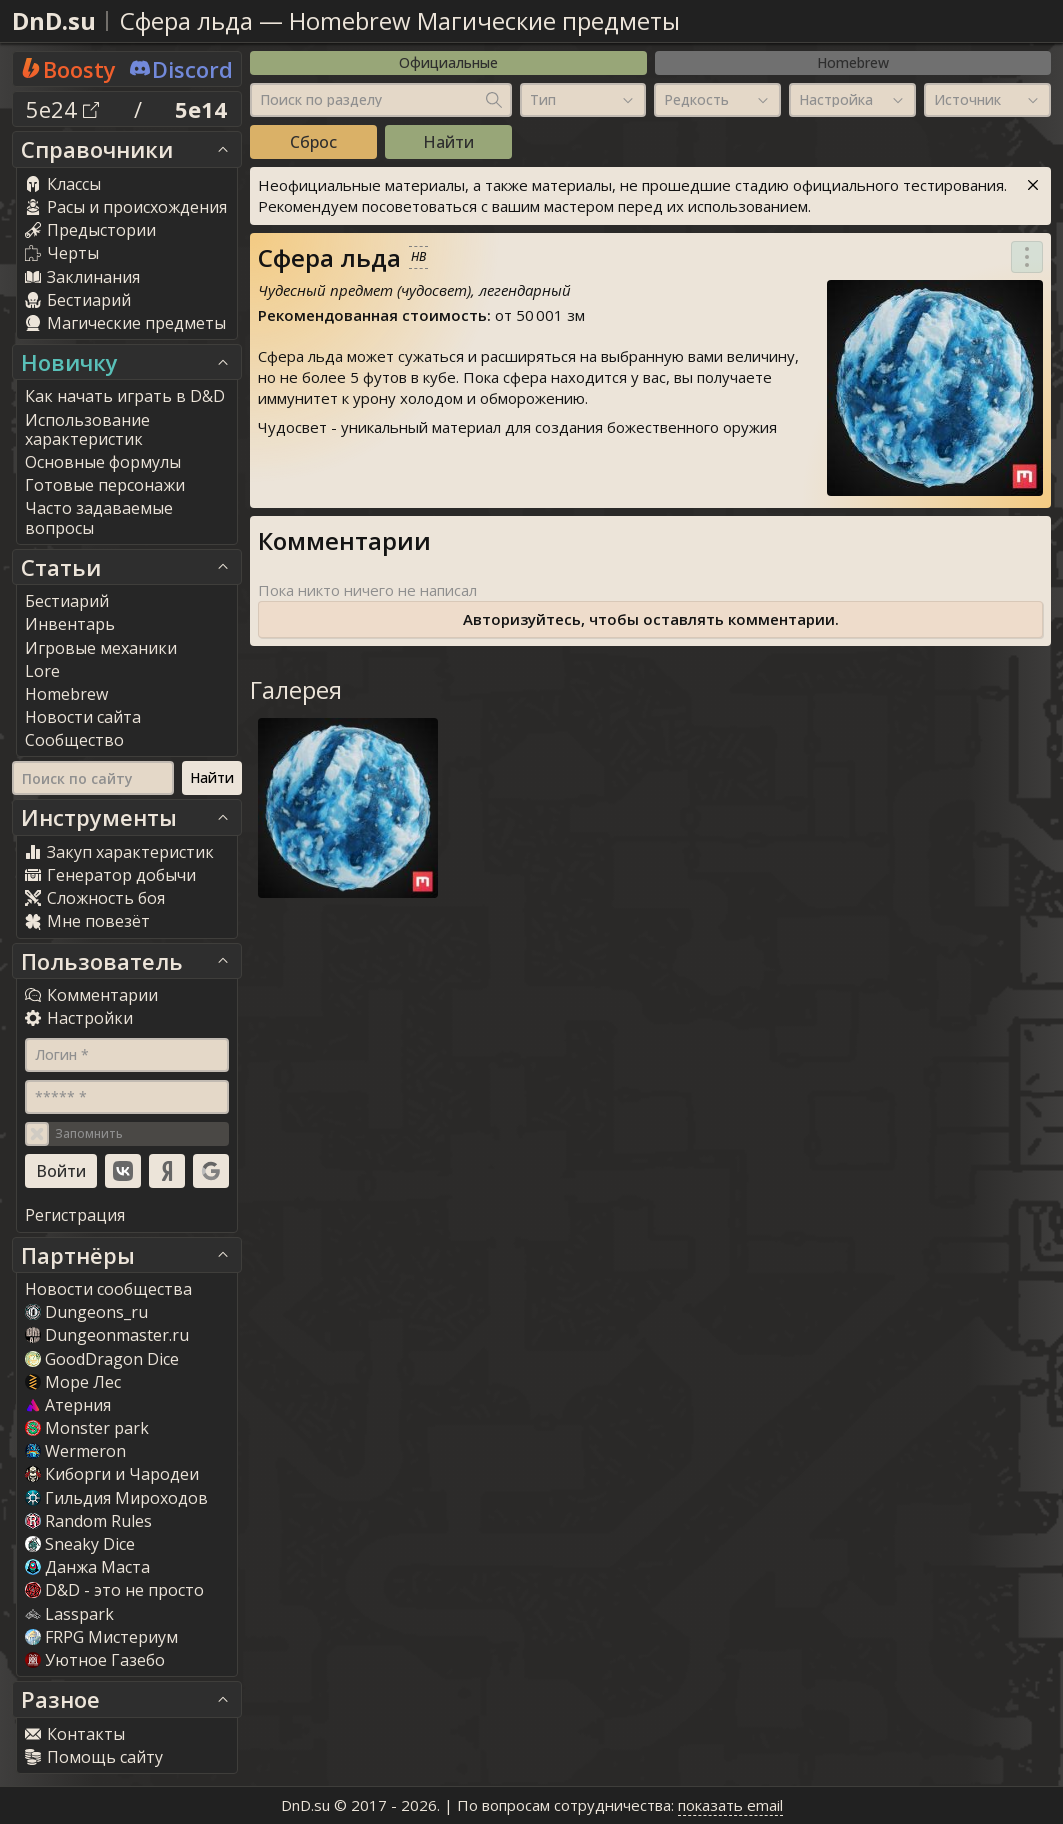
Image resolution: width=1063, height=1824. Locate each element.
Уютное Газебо (95, 1660)
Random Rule (88, 1521)
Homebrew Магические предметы (484, 20)
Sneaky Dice (80, 1544)
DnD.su (54, 20)
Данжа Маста (87, 1567)
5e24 (62, 109)
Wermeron (75, 1451)
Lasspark (69, 1614)
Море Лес (73, 1382)
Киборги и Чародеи (112, 1474)
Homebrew (853, 62)
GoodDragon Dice (102, 1359)
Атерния (68, 1405)
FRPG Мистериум (101, 1637)
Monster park (87, 1428)
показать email (730, 1805)
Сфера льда (186, 20)
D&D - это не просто (114, 1590)
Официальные (448, 62)
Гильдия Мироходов (116, 1498)
